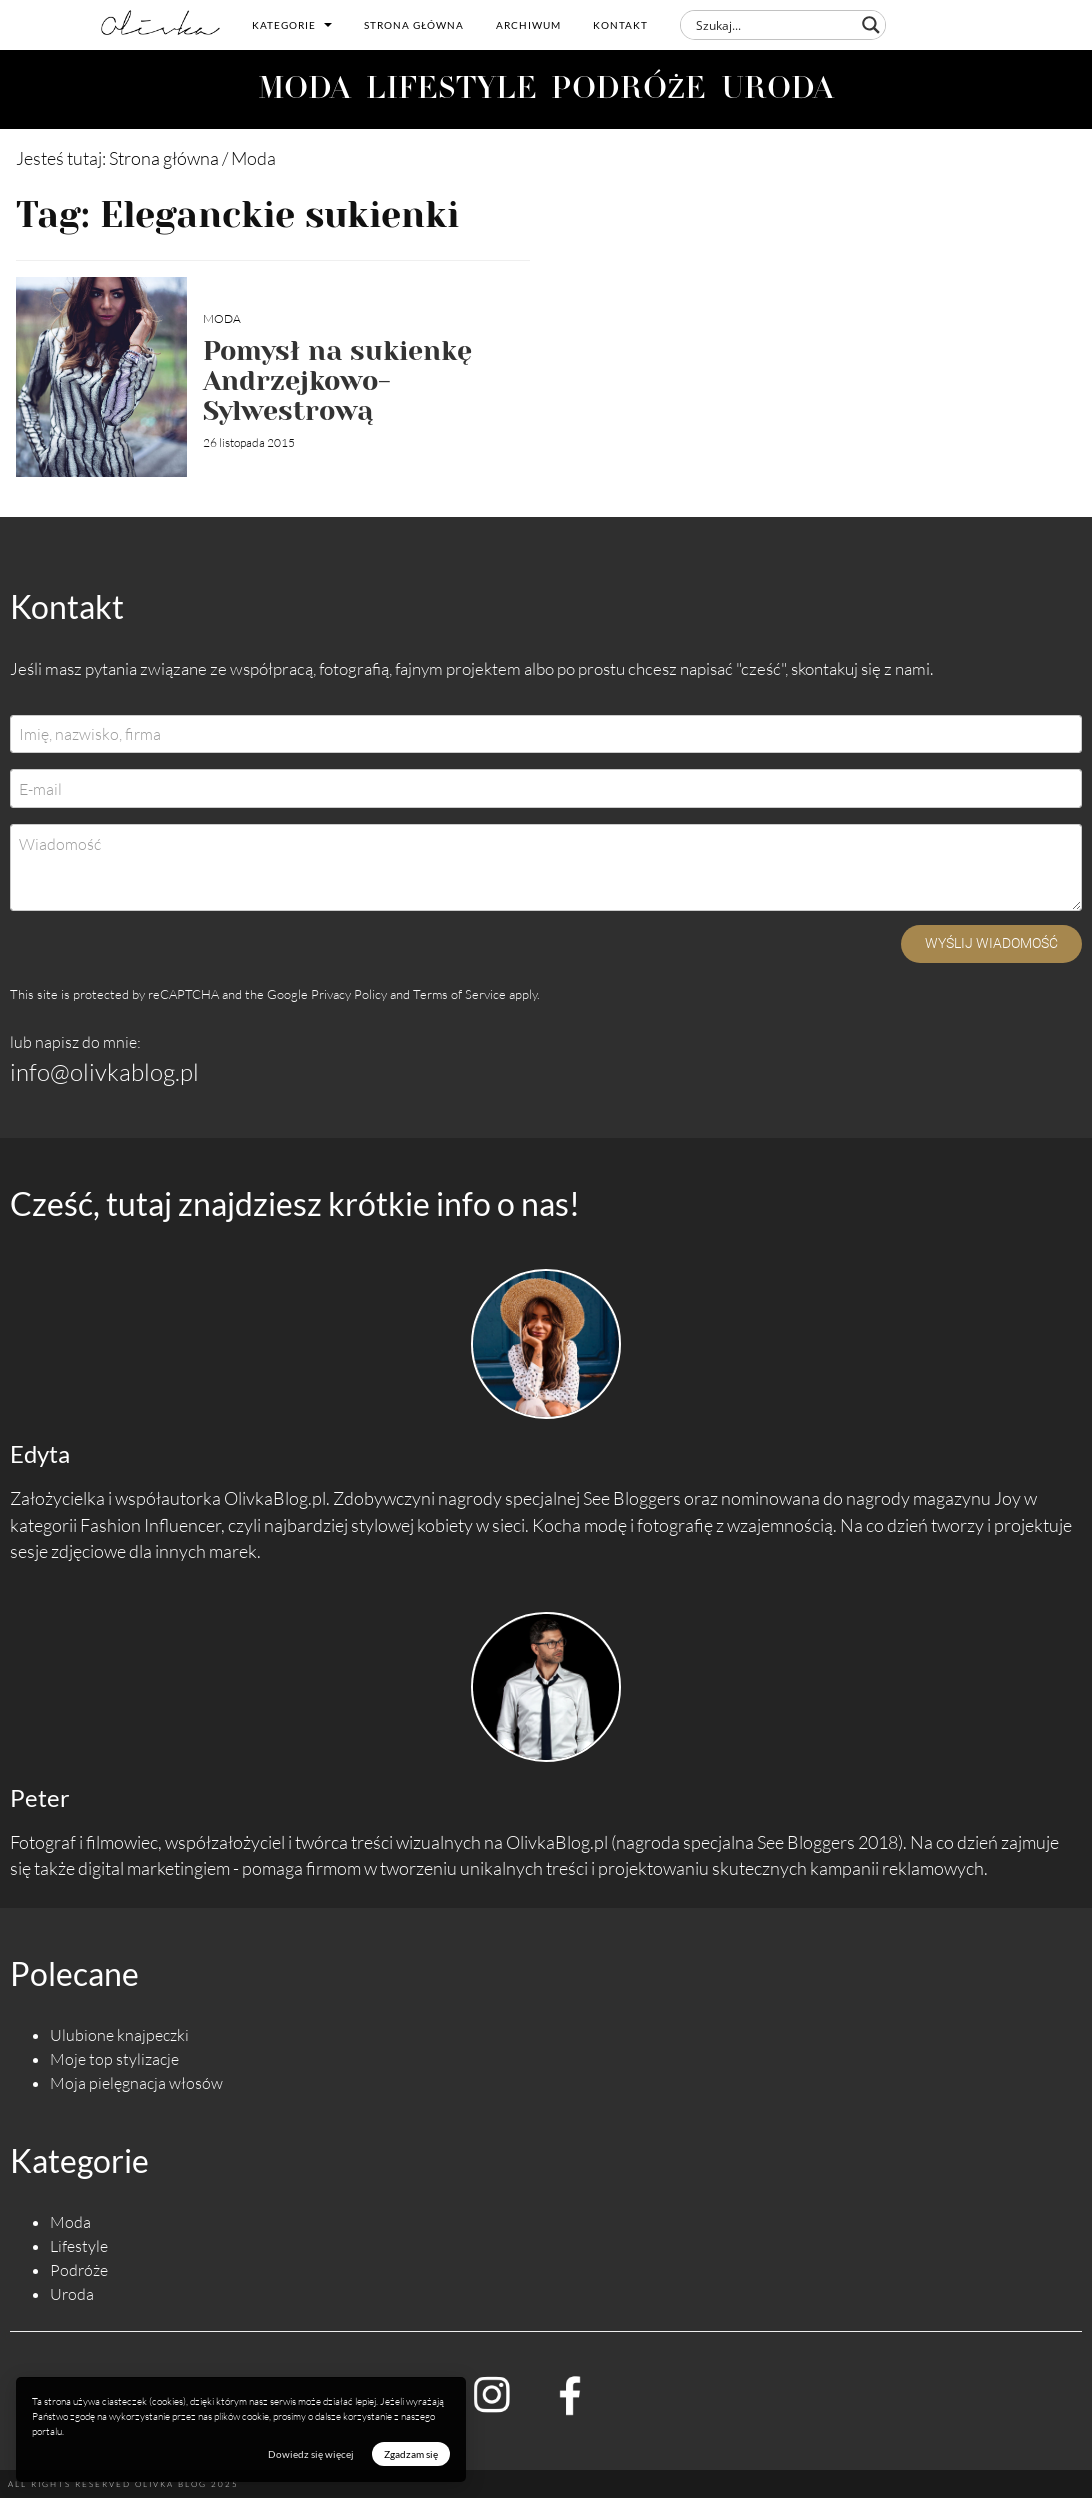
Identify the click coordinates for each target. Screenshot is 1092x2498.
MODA (304, 90)
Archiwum (528, 25)
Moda (222, 318)
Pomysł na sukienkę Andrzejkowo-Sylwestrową (337, 380)
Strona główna (414, 25)
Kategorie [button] (292, 25)
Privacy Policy (349, 994)
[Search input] (774, 25)
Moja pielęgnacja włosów (136, 2083)
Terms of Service (459, 994)
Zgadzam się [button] (411, 2454)
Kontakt (620, 25)
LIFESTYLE (451, 90)
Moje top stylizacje (114, 2059)
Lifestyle (79, 2246)
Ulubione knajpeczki (119, 2035)
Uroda (72, 2294)
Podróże (79, 2270)
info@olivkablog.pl (104, 1072)
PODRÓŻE (629, 90)
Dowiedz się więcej (311, 2454)
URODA (777, 90)
